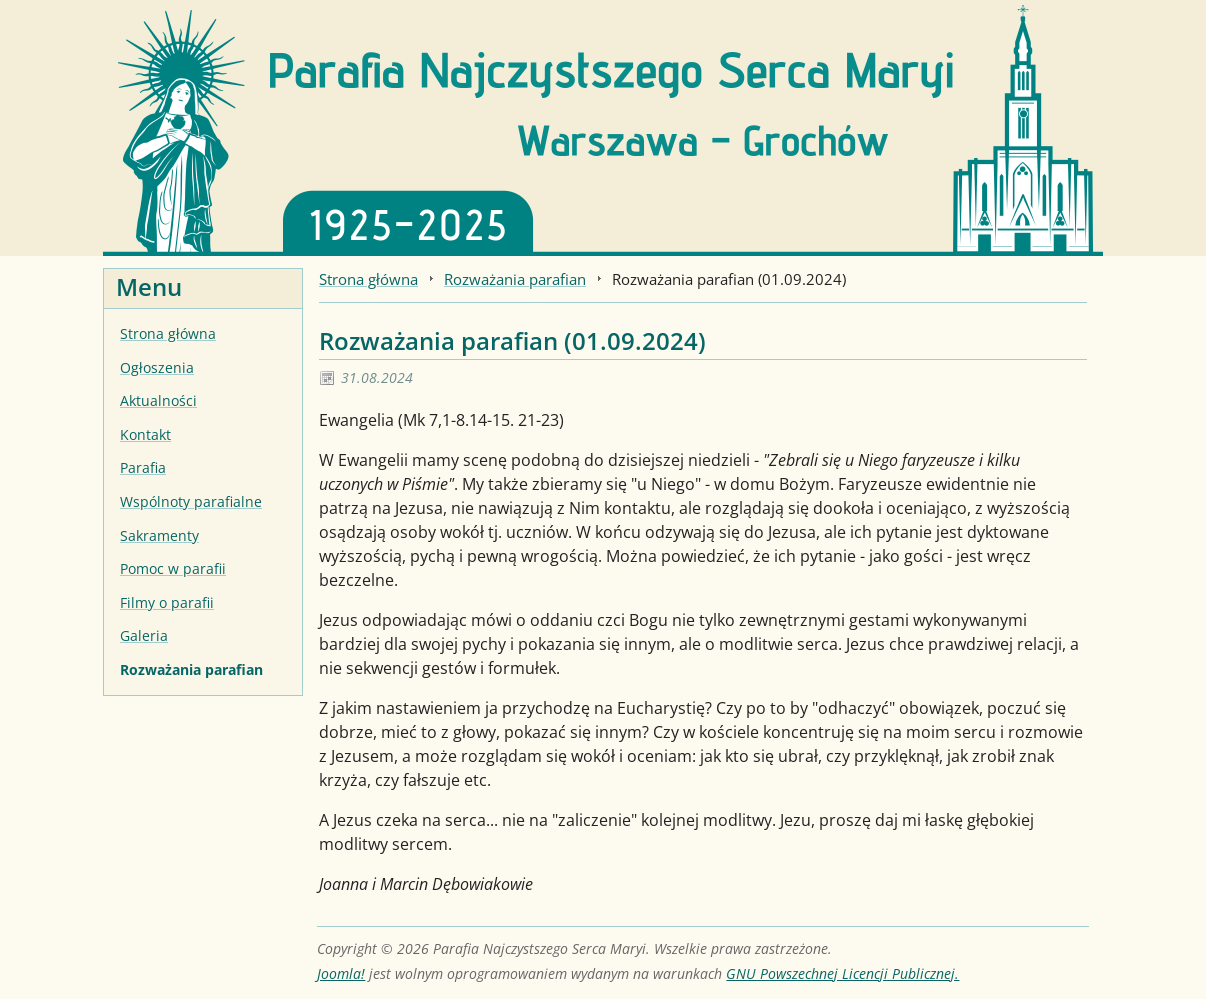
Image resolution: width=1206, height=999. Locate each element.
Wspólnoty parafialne (191, 501)
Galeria (144, 635)
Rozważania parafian (191, 669)
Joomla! (341, 973)
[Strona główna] (603, 126)
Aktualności (158, 400)
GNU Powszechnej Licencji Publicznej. (842, 973)
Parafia (143, 467)
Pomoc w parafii (173, 568)
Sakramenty (159, 535)
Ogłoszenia (157, 367)
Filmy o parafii (167, 602)
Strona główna (168, 333)
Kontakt (145, 434)
